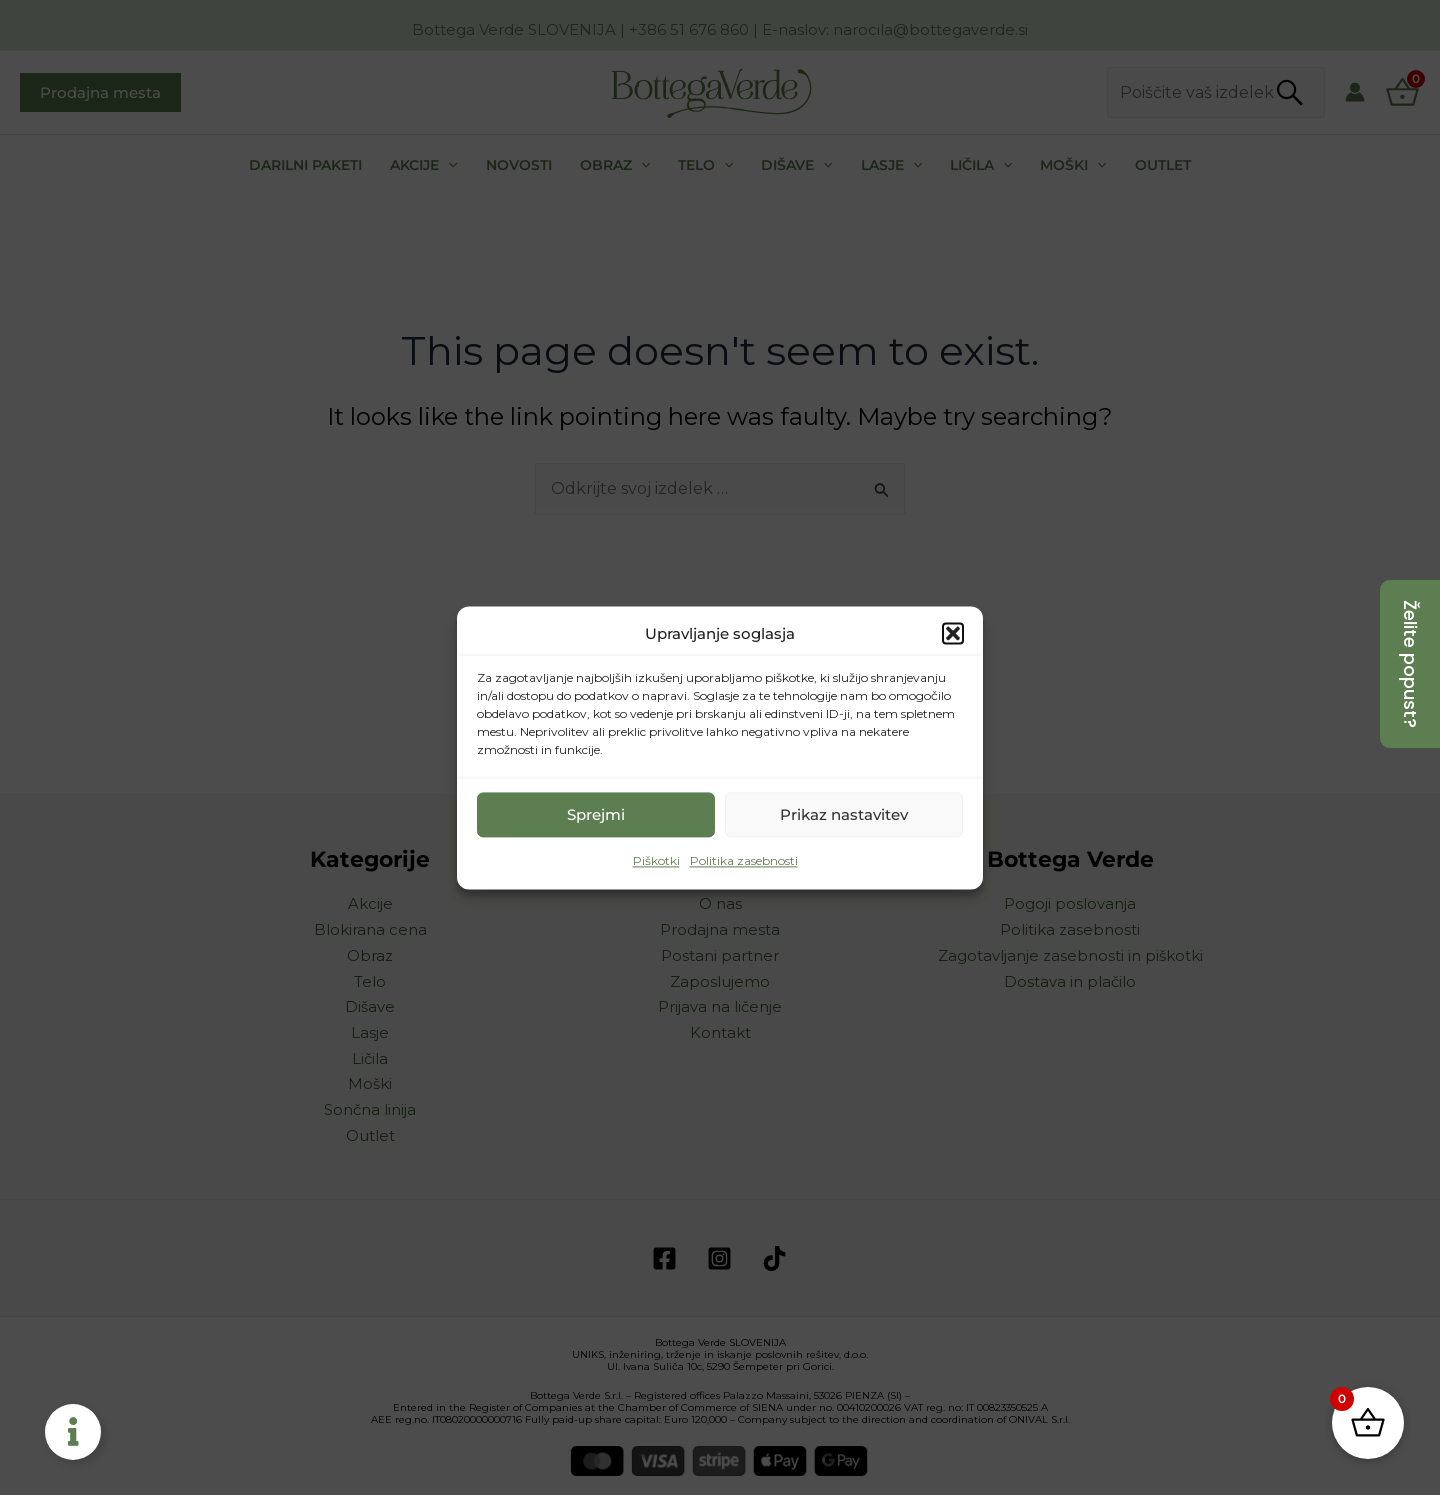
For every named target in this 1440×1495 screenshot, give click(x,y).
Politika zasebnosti (744, 861)
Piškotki (656, 861)
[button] (953, 634)
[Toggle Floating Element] (73, 1432)
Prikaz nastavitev (844, 814)
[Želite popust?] (1410, 664)
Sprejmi (596, 814)
